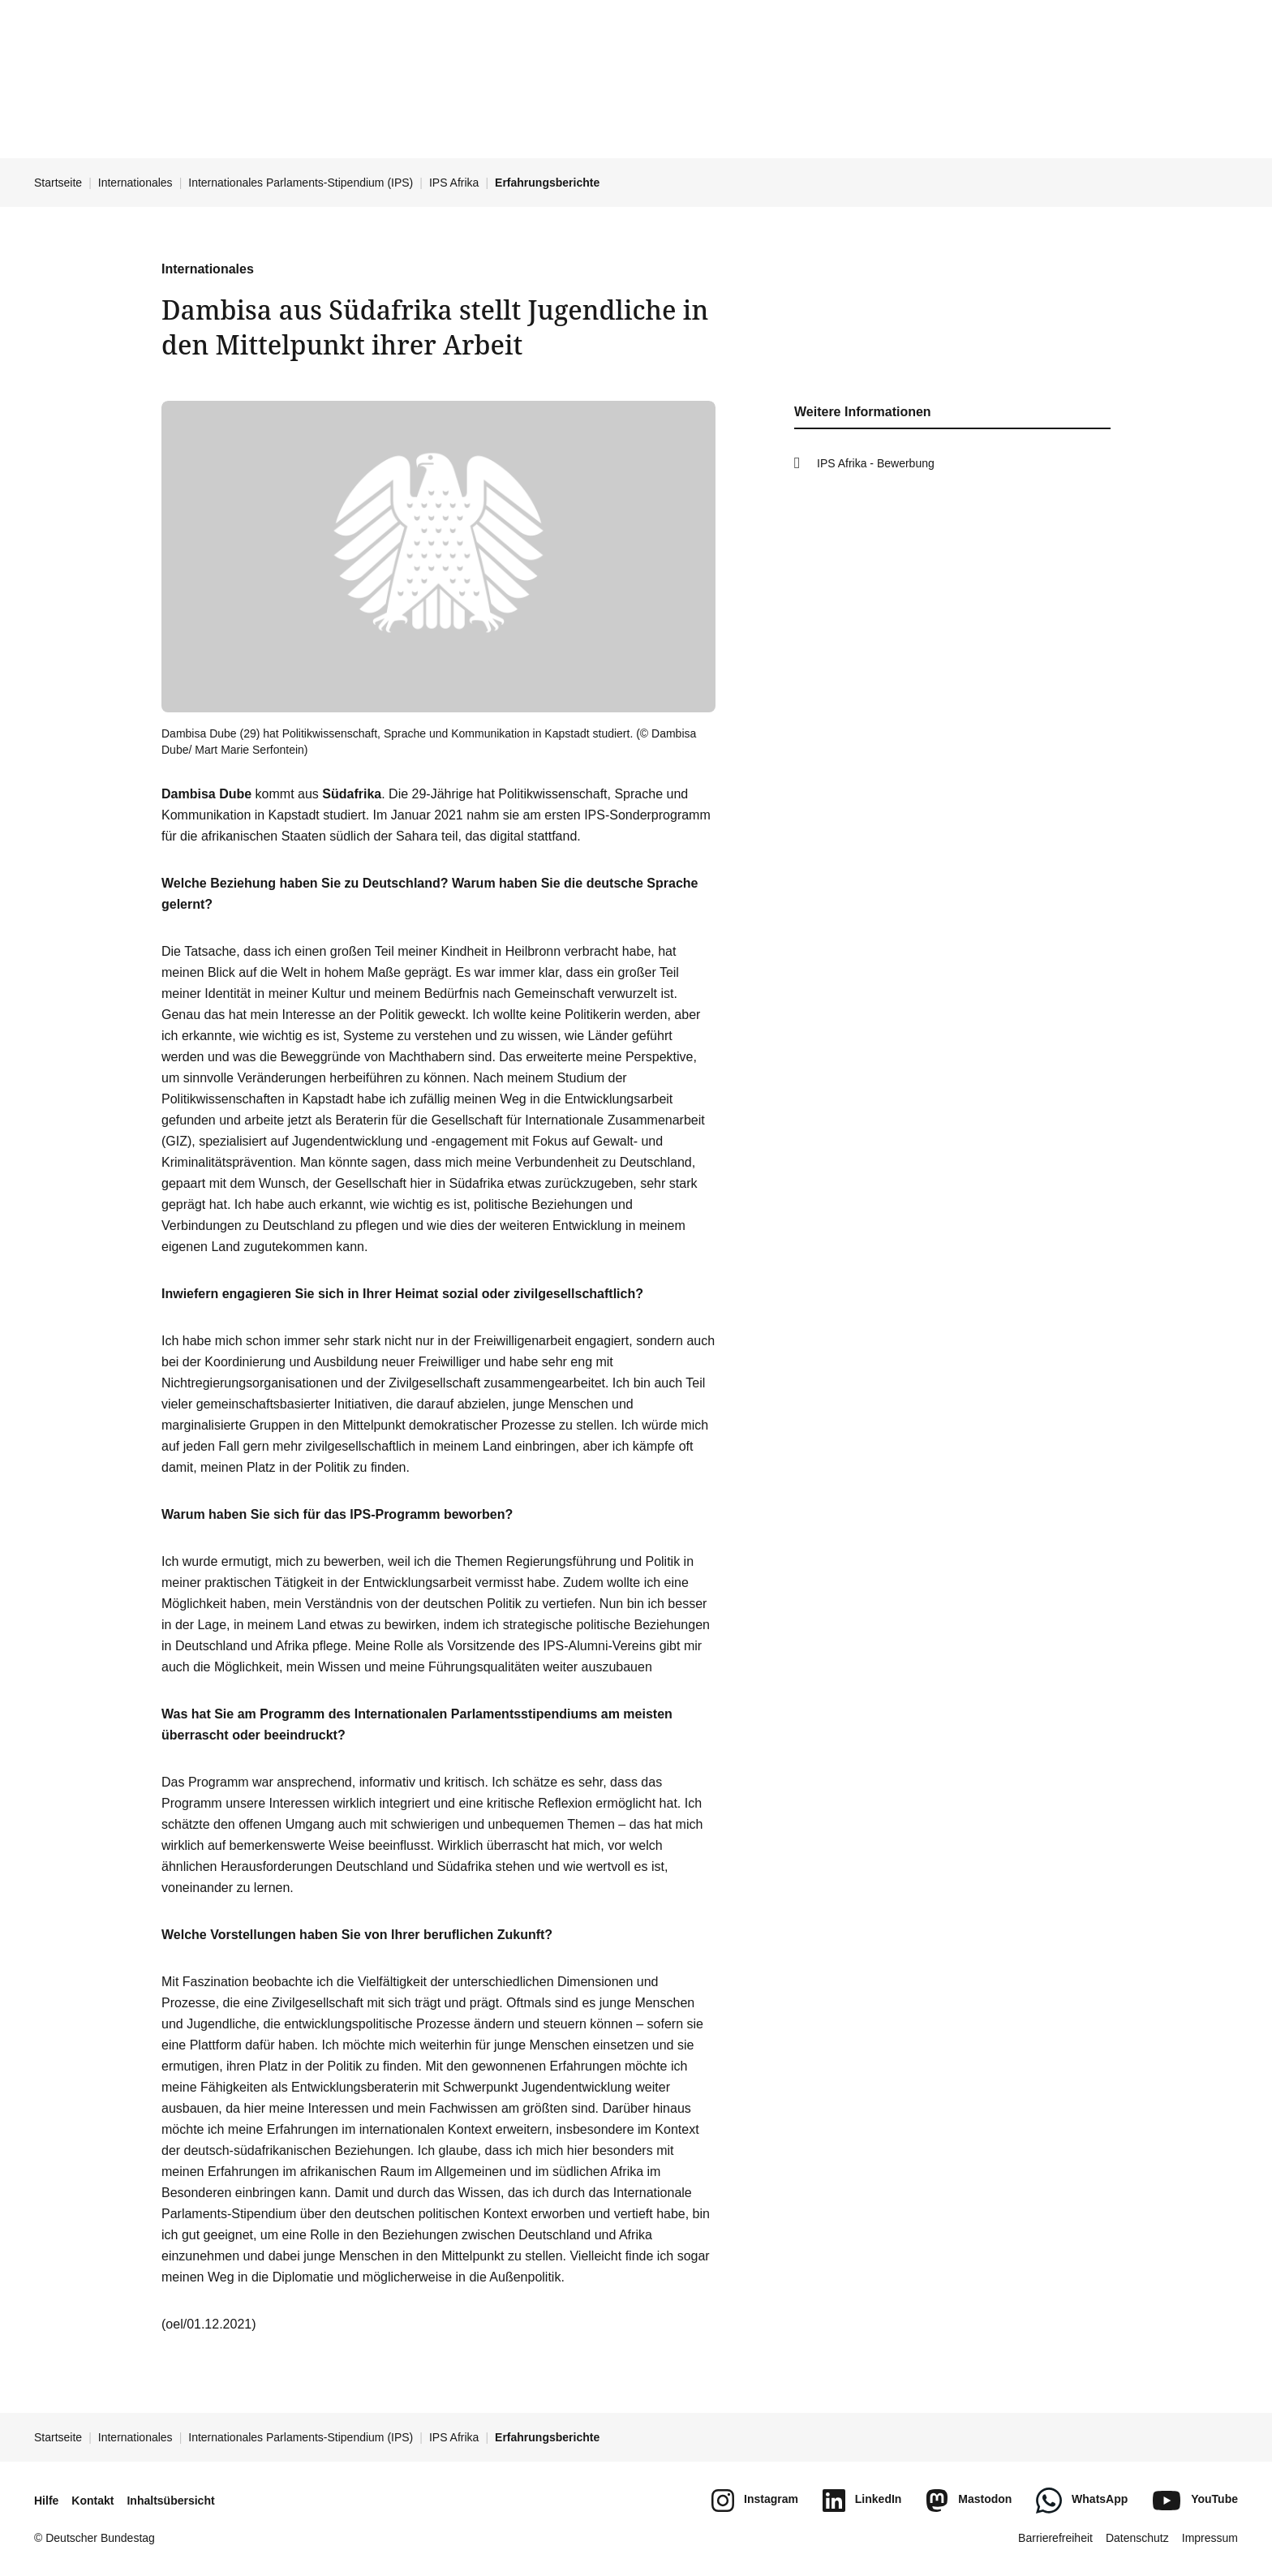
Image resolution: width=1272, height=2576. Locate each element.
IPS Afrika (454, 182)
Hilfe (46, 2500)
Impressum (1210, 2537)
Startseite (58, 182)
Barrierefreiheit (1055, 2537)
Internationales (135, 182)
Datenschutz (1137, 2537)
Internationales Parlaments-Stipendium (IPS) (300, 182)
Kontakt (92, 2500)
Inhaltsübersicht (170, 2500)
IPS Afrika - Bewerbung (876, 463)
